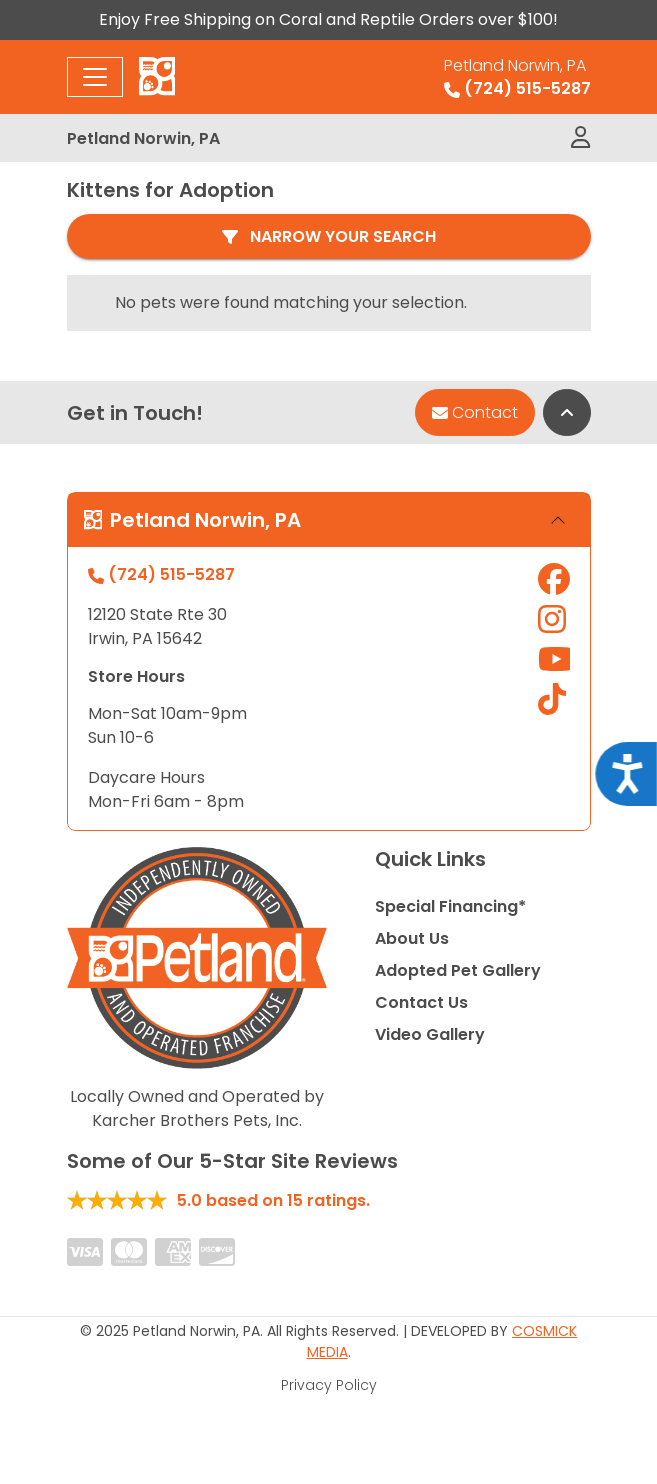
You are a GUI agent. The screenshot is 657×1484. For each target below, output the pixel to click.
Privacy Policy (329, 1385)
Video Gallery (430, 1034)
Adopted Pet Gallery (458, 970)
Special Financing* (450, 906)
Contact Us (421, 1002)
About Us (412, 938)
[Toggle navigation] (95, 77)
